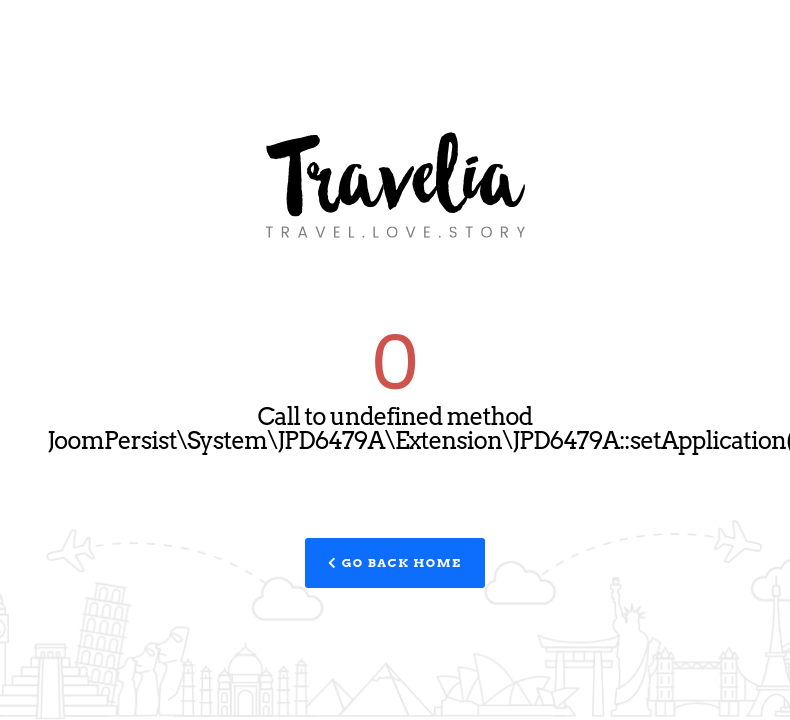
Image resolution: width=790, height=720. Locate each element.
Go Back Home (394, 562)
